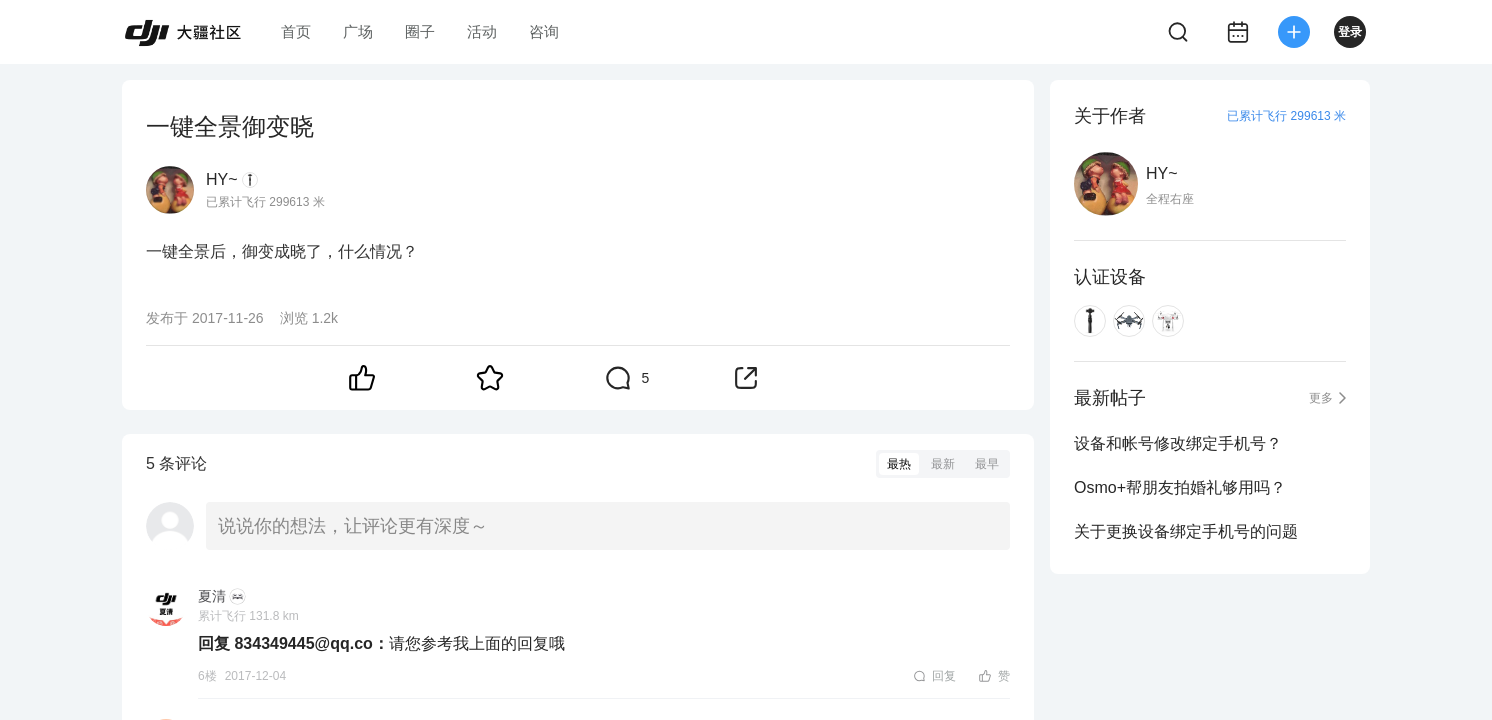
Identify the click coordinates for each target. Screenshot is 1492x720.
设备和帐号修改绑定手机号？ (1178, 443)
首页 (296, 31)
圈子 (420, 31)
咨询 (544, 31)
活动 (482, 31)
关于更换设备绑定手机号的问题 (1186, 531)
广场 (358, 31)
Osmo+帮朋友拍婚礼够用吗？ (1180, 487)
